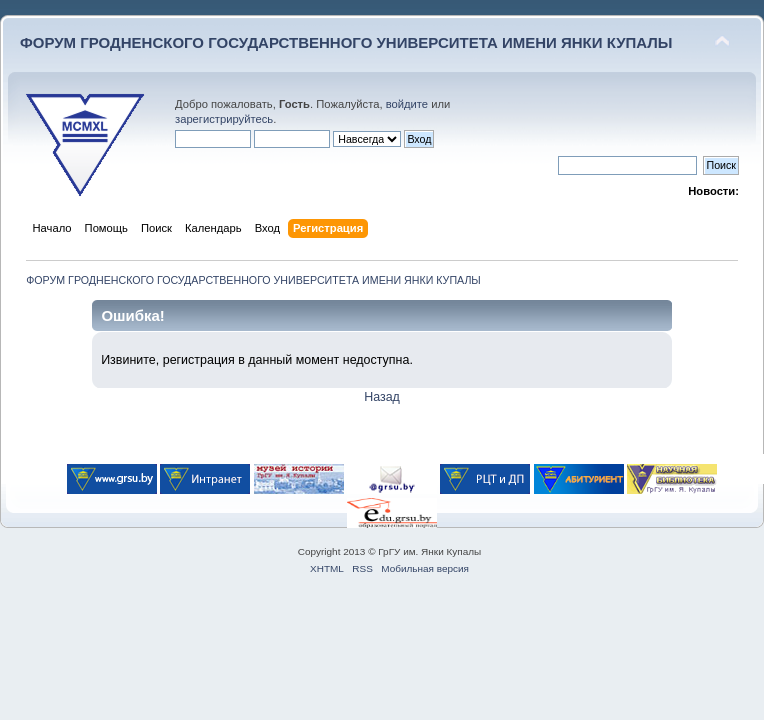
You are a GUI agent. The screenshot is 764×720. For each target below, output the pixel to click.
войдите (407, 104)
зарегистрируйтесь (224, 119)
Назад (382, 397)
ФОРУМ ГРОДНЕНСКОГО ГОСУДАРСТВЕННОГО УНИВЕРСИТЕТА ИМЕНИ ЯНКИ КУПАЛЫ (346, 42)
